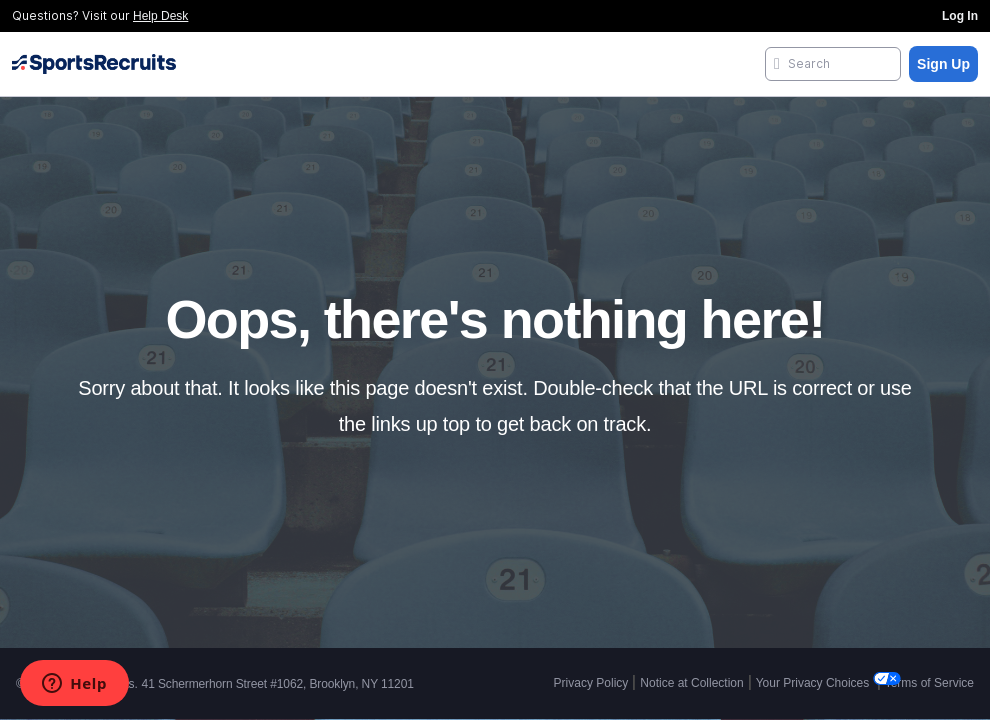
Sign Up (943, 64)
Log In (960, 16)
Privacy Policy (591, 683)
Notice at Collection (691, 683)
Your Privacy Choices (814, 683)
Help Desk (160, 16)
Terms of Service (929, 683)
